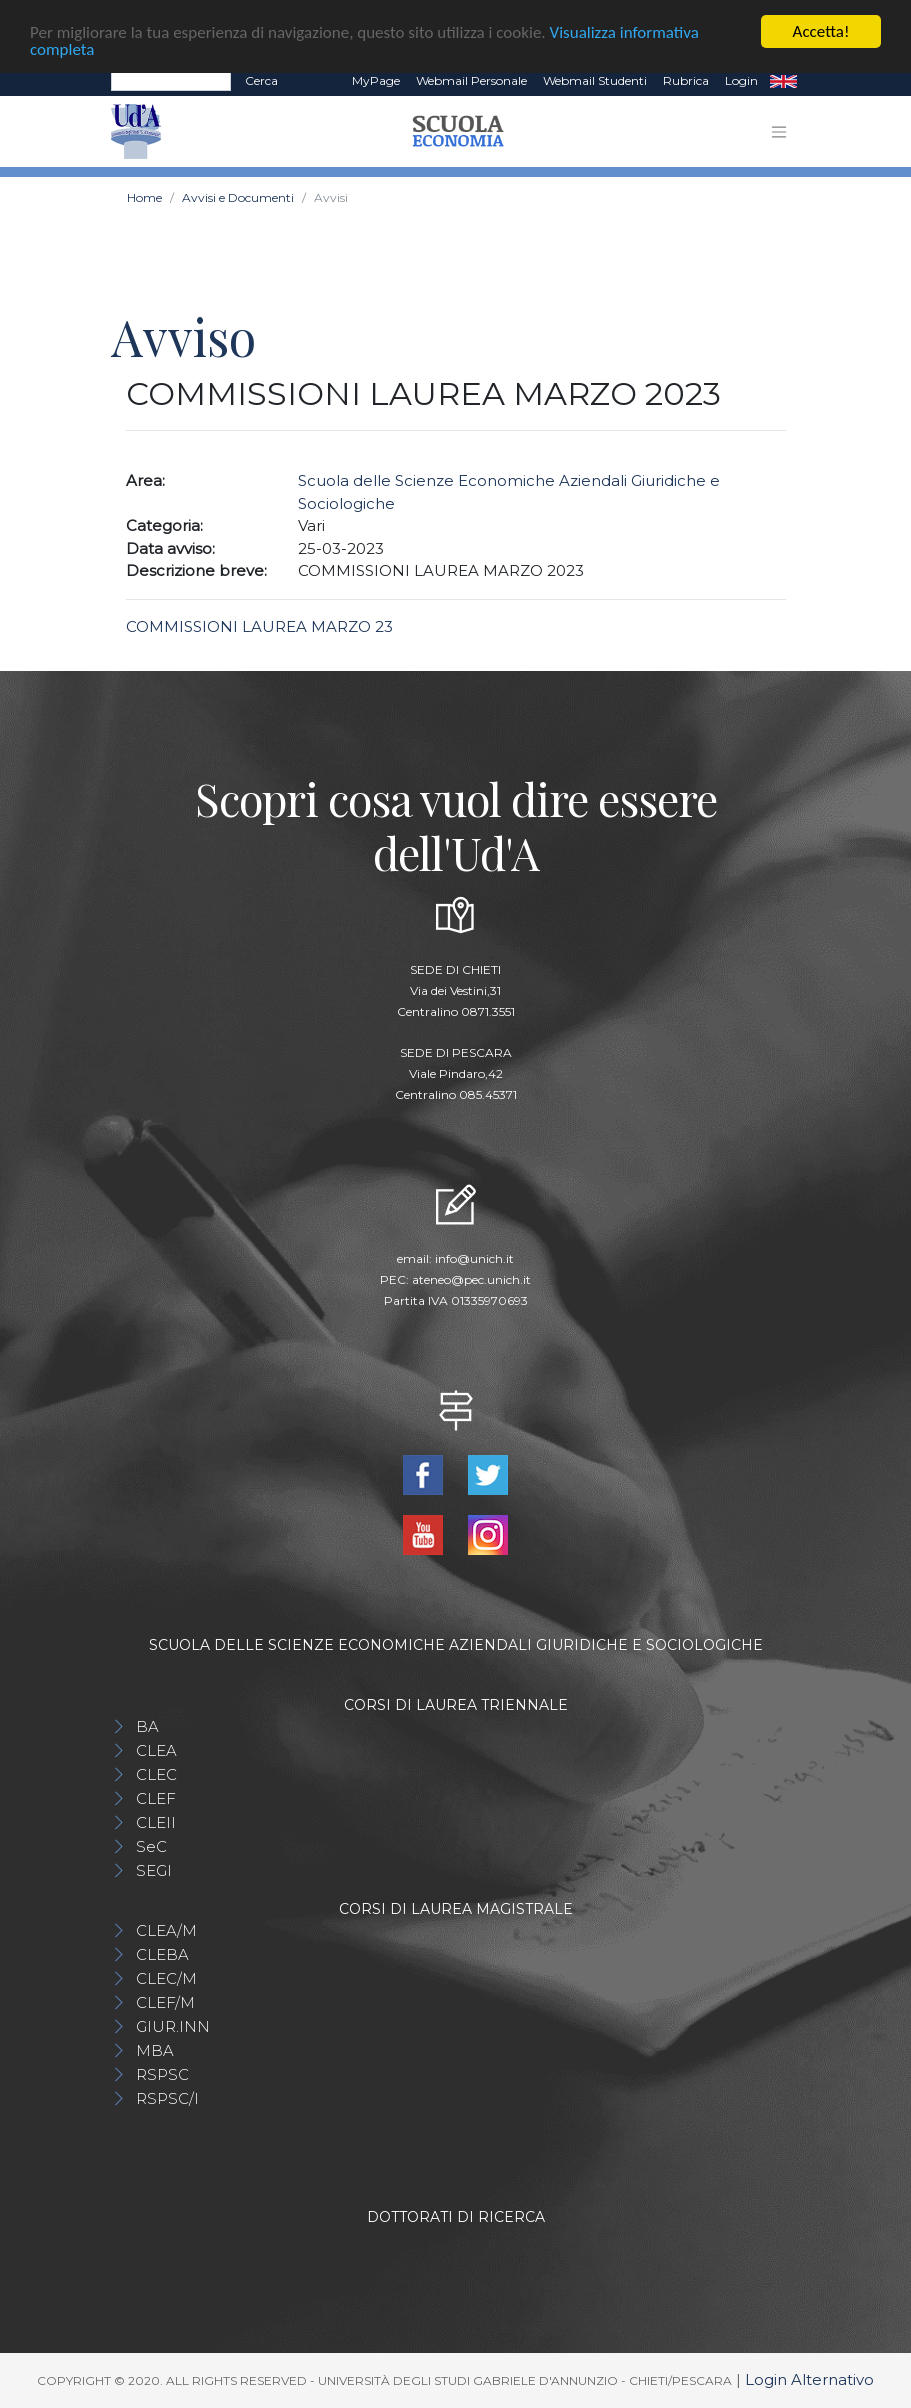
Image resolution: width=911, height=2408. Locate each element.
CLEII (156, 1822)
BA (147, 1726)
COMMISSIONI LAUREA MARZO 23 (259, 626)
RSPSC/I (167, 2098)
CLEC (156, 1774)
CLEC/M (166, 1978)
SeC (151, 1846)
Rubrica (686, 80)
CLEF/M (165, 2002)
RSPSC (162, 2074)
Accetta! (821, 31)
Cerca (261, 80)
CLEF (156, 1798)
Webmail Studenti (595, 80)
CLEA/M (166, 1930)
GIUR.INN (173, 2026)
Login (741, 80)
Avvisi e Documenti (238, 197)
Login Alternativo (809, 2379)
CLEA (156, 1750)
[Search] (171, 81)
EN (783, 81)
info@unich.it (474, 1258)
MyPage (376, 80)
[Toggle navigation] (779, 132)
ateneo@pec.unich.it (471, 1279)
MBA (155, 2050)
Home (144, 197)
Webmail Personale (471, 80)
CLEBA (162, 1954)
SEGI (154, 1870)
